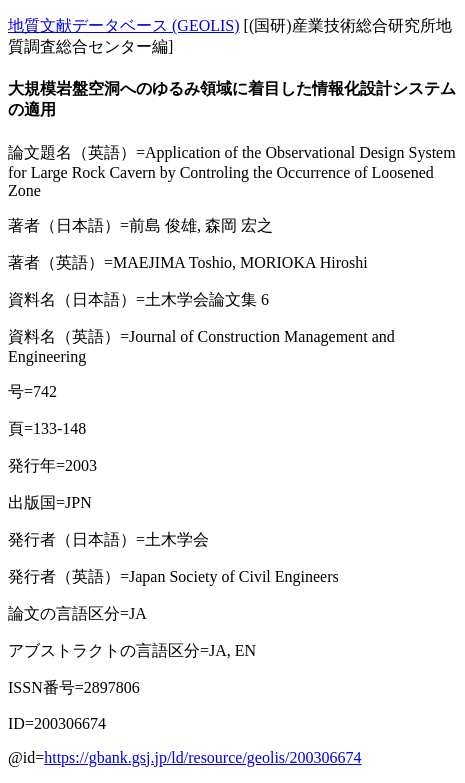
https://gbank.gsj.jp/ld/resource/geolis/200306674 (202, 757)
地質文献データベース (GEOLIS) (124, 25)
